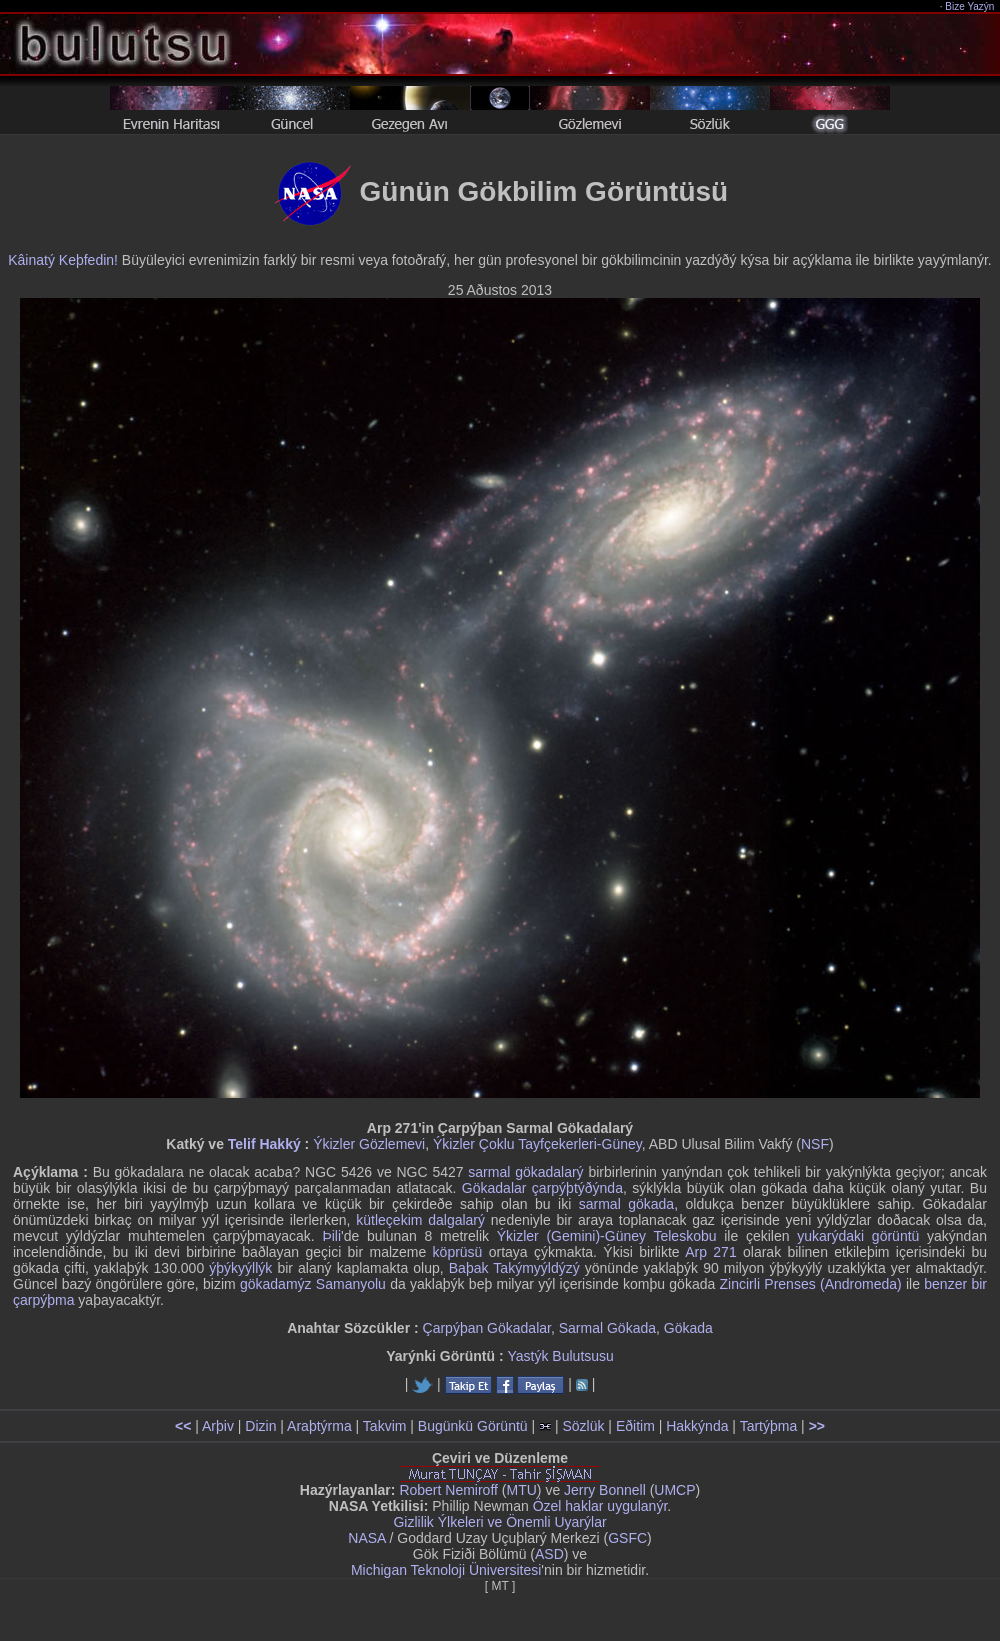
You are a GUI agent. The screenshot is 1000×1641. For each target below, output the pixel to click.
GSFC (627, 1538)
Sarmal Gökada (607, 1328)
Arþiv (218, 1426)
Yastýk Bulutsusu (561, 1356)
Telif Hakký (264, 1144)
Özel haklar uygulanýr (600, 1506)
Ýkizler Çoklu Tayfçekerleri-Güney (537, 1144)
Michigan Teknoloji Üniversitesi (446, 1570)
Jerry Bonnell (605, 1490)
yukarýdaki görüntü (858, 1236)
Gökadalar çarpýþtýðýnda (542, 1188)
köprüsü (458, 1252)
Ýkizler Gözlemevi (369, 1144)
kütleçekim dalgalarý (420, 1220)
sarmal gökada (626, 1204)
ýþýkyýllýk (240, 1268)
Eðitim (635, 1426)
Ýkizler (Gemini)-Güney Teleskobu (607, 1236)
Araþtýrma (319, 1426)
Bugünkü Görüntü (473, 1426)
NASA (366, 1538)
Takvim (385, 1426)
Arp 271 (710, 1252)
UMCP (674, 1490)
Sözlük (583, 1426)
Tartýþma (769, 1426)
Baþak (469, 1268)
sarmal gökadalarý (525, 1172)
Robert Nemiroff (448, 1490)
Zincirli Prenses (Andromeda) (811, 1284)
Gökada (688, 1328)
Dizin (260, 1426)
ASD (549, 1554)
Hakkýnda (697, 1426)
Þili (331, 1236)
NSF (815, 1144)
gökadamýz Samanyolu (313, 1284)
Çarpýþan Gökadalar (487, 1328)
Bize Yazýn (970, 6)
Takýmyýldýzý (536, 1268)
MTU (522, 1490)
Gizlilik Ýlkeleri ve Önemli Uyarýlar (499, 1522)
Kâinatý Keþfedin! (63, 260)
